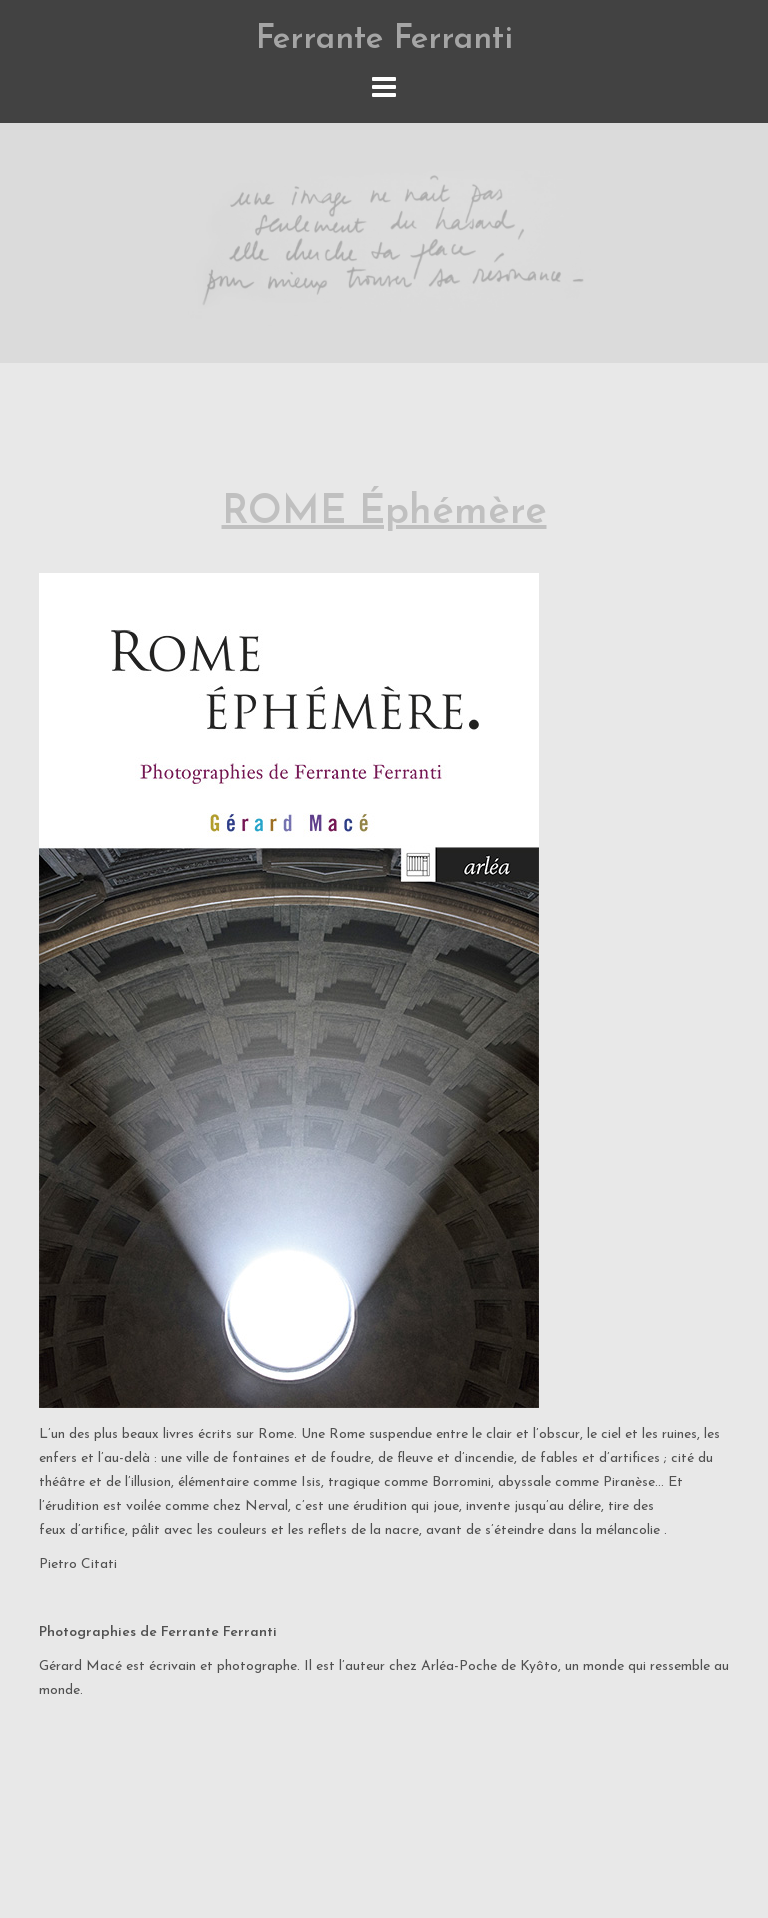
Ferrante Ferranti (384, 39)
